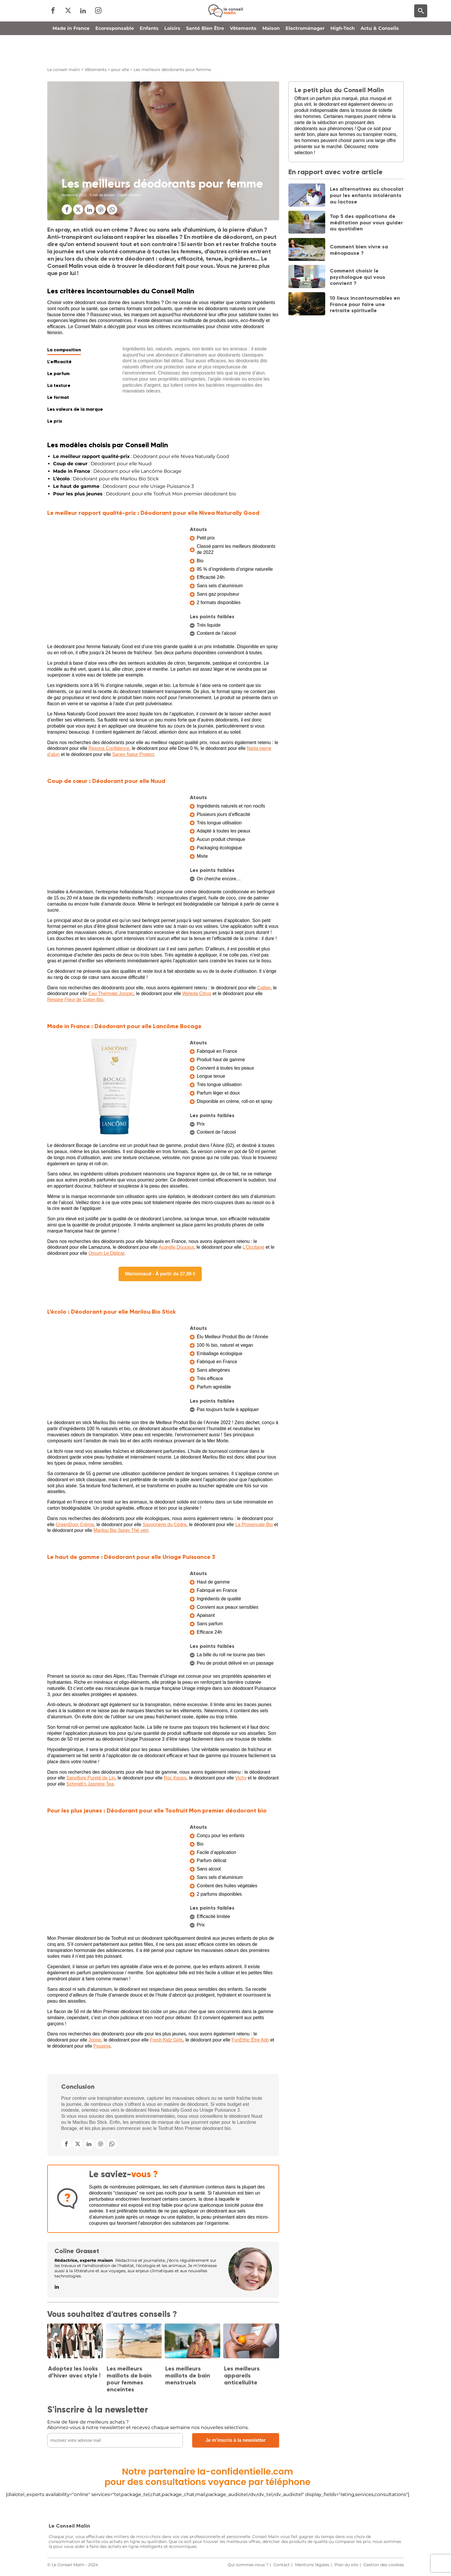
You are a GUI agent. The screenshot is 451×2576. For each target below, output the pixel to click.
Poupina (101, 2046)
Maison (271, 53)
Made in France (71, 53)
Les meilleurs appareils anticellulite (242, 2375)
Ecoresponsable (114, 53)
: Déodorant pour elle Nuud (102, 463)
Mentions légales (312, 2564)
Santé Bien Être (205, 53)
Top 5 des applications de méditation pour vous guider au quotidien (366, 222)
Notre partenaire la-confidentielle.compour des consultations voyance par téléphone (208, 2477)
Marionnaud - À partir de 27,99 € (160, 1273)
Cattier (263, 987)
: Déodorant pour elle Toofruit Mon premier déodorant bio (144, 494)
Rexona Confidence (108, 748)
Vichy (240, 1777)
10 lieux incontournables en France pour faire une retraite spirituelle (365, 304)
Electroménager (305, 53)
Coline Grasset (76, 2251)
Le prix (54, 421)
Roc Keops (175, 1777)
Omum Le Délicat (106, 1253)
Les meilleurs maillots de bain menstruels (187, 2375)
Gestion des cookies (383, 2564)
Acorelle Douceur (176, 1247)
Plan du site (346, 2564)
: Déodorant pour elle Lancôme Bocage (117, 471)
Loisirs (172, 53)
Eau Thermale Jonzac (110, 993)
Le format (58, 397)
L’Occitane (253, 1247)
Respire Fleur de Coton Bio (75, 999)
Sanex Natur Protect (133, 754)
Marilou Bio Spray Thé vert (120, 1530)
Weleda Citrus (196, 993)
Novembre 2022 (74, 195)
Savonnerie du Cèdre (164, 1524)
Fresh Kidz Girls (166, 2039)
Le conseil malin (63, 69)
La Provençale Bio (254, 1524)
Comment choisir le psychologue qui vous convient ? (357, 277)
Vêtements (243, 53)
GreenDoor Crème (75, 1524)
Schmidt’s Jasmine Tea (90, 1783)
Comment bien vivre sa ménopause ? (359, 249)
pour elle (120, 69)
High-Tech (342, 53)
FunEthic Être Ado (250, 2039)
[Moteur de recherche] (420, 23)
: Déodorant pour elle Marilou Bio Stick (106, 478)
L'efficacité (59, 361)
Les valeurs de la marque (75, 409)
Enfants (149, 53)
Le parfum (58, 373)
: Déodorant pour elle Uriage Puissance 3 (123, 486)
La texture (58, 385)
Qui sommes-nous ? (248, 2564)
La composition (64, 349)
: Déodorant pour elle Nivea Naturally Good (141, 456)
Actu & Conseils (380, 53)
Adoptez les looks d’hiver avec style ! (74, 2372)
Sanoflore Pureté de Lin (90, 1777)
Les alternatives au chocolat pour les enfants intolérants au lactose (366, 195)
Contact (282, 2564)
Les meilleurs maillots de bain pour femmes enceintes (129, 2379)
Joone (94, 2039)
